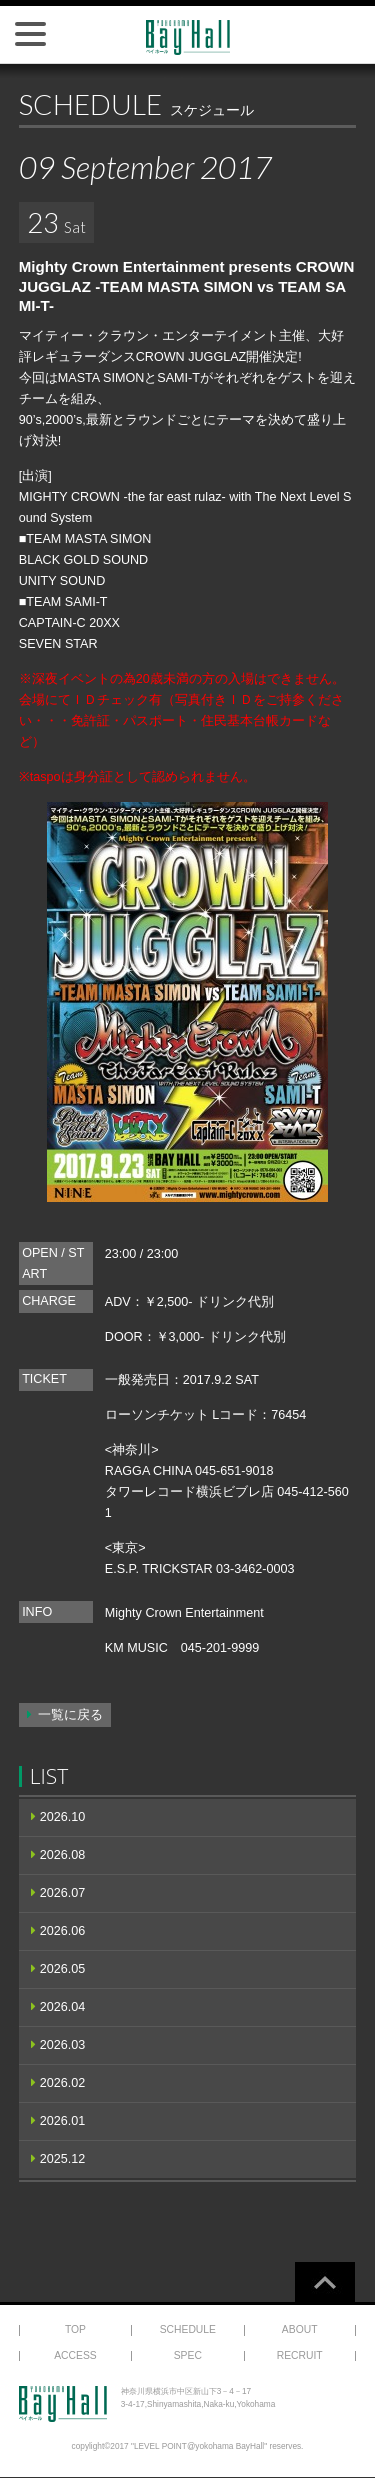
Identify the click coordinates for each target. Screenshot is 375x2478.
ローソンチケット (157, 1415)
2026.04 (63, 2007)
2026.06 (63, 1931)
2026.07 (63, 1893)
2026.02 (63, 2083)
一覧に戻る (70, 1715)
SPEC (188, 2355)
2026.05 (63, 1969)
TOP (75, 2329)
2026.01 (63, 2121)
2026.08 (63, 1855)
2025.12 (63, 2159)
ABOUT (300, 2329)
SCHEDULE (188, 2329)
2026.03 (63, 2045)
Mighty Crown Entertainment (184, 1613)
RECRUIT (300, 2355)
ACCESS (75, 2355)
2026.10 (63, 1817)
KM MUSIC (136, 1648)
